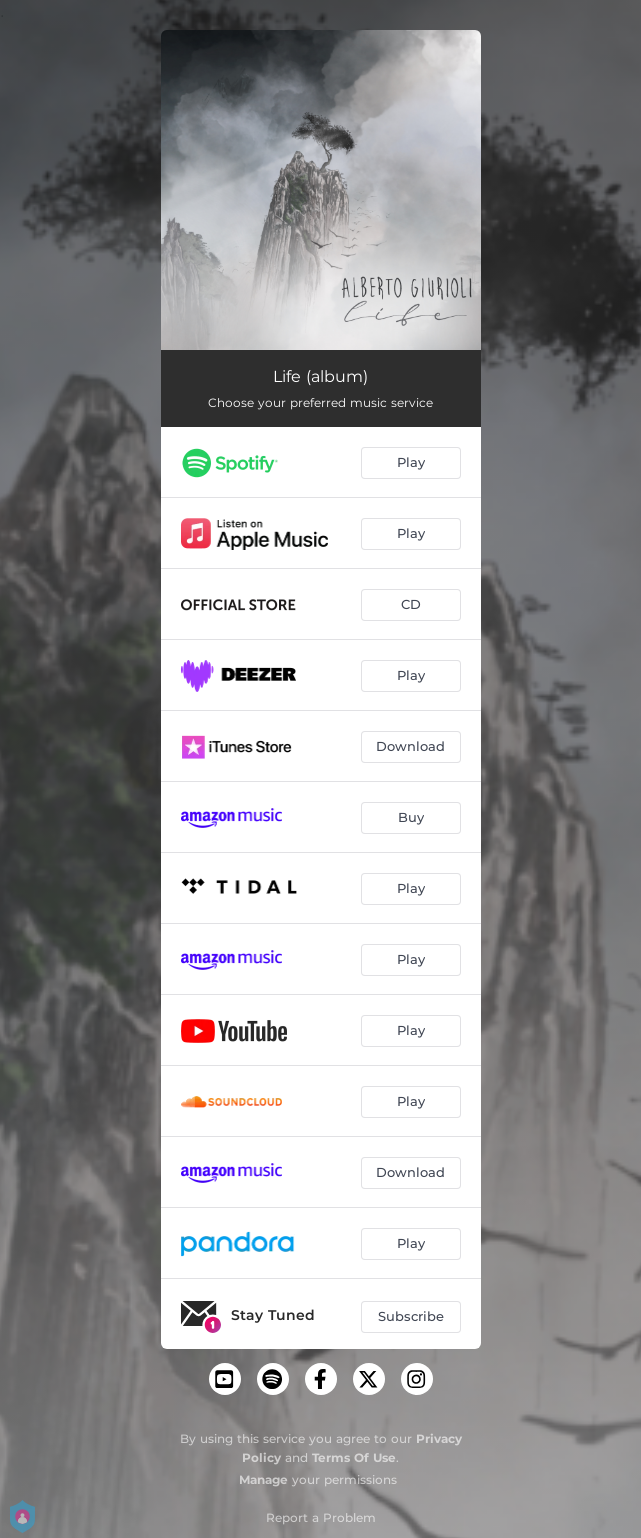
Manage (263, 1479)
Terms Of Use (354, 1457)
